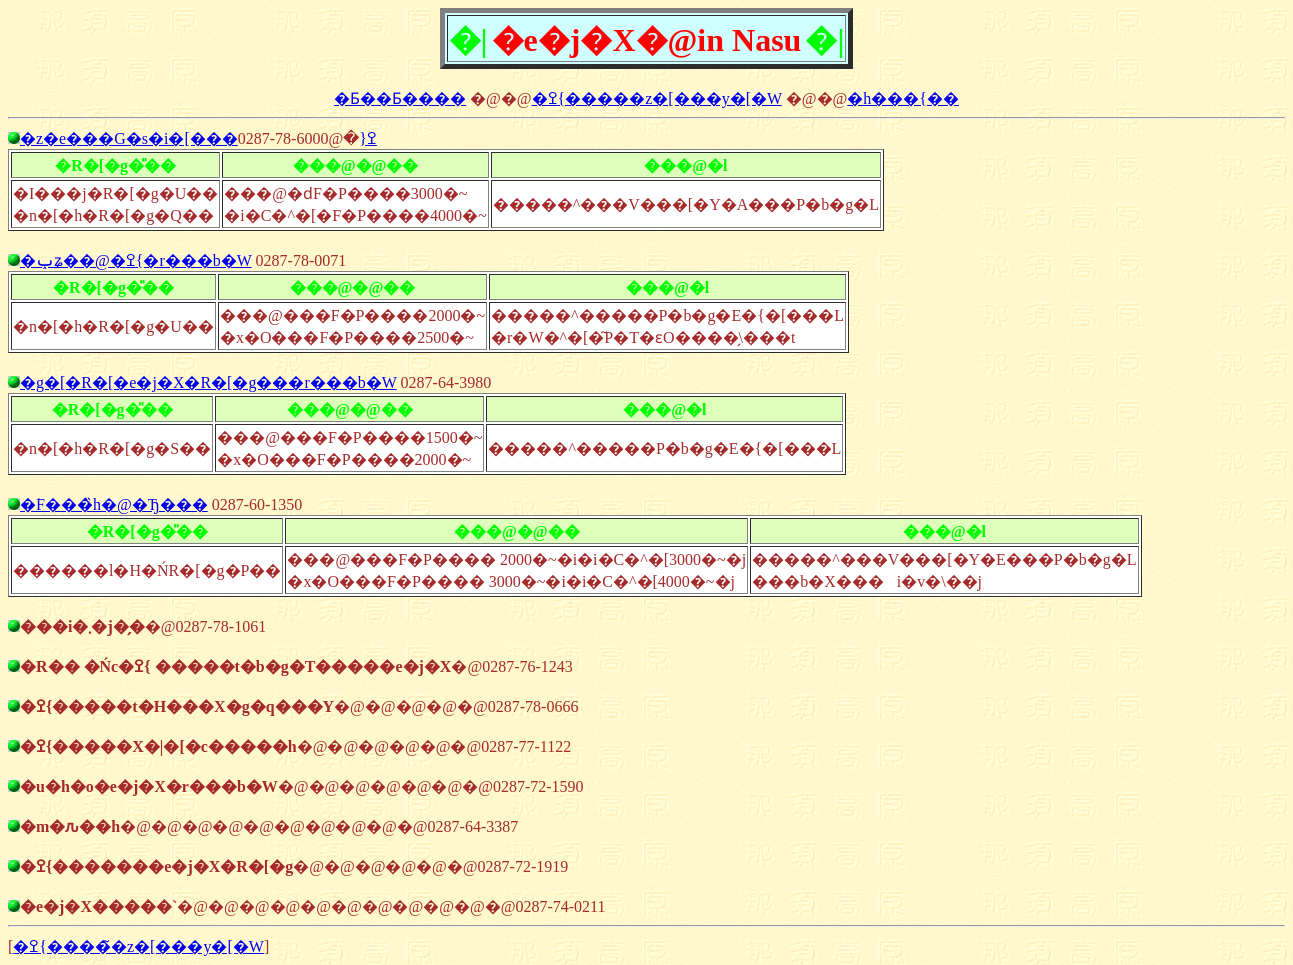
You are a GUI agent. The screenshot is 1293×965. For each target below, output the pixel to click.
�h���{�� (903, 98)
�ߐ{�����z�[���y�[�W (657, 98)
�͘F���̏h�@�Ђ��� (114, 504)
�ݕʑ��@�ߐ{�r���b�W (136, 260)
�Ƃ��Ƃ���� (400, 98)
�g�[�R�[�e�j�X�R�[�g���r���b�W (208, 382)
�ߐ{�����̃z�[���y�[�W (138, 946)
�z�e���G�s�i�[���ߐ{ (198, 138)
